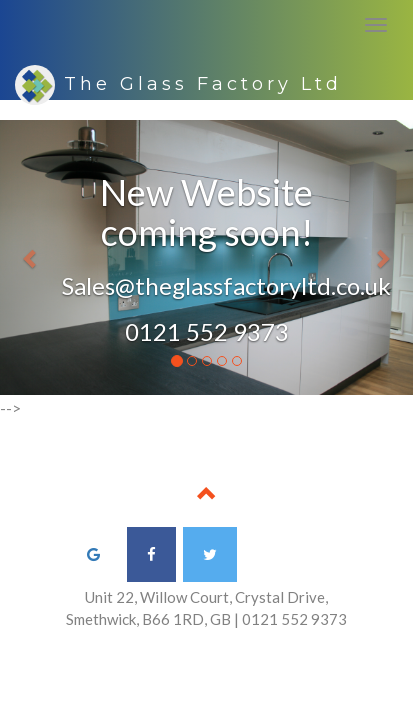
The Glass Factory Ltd (178, 82)
